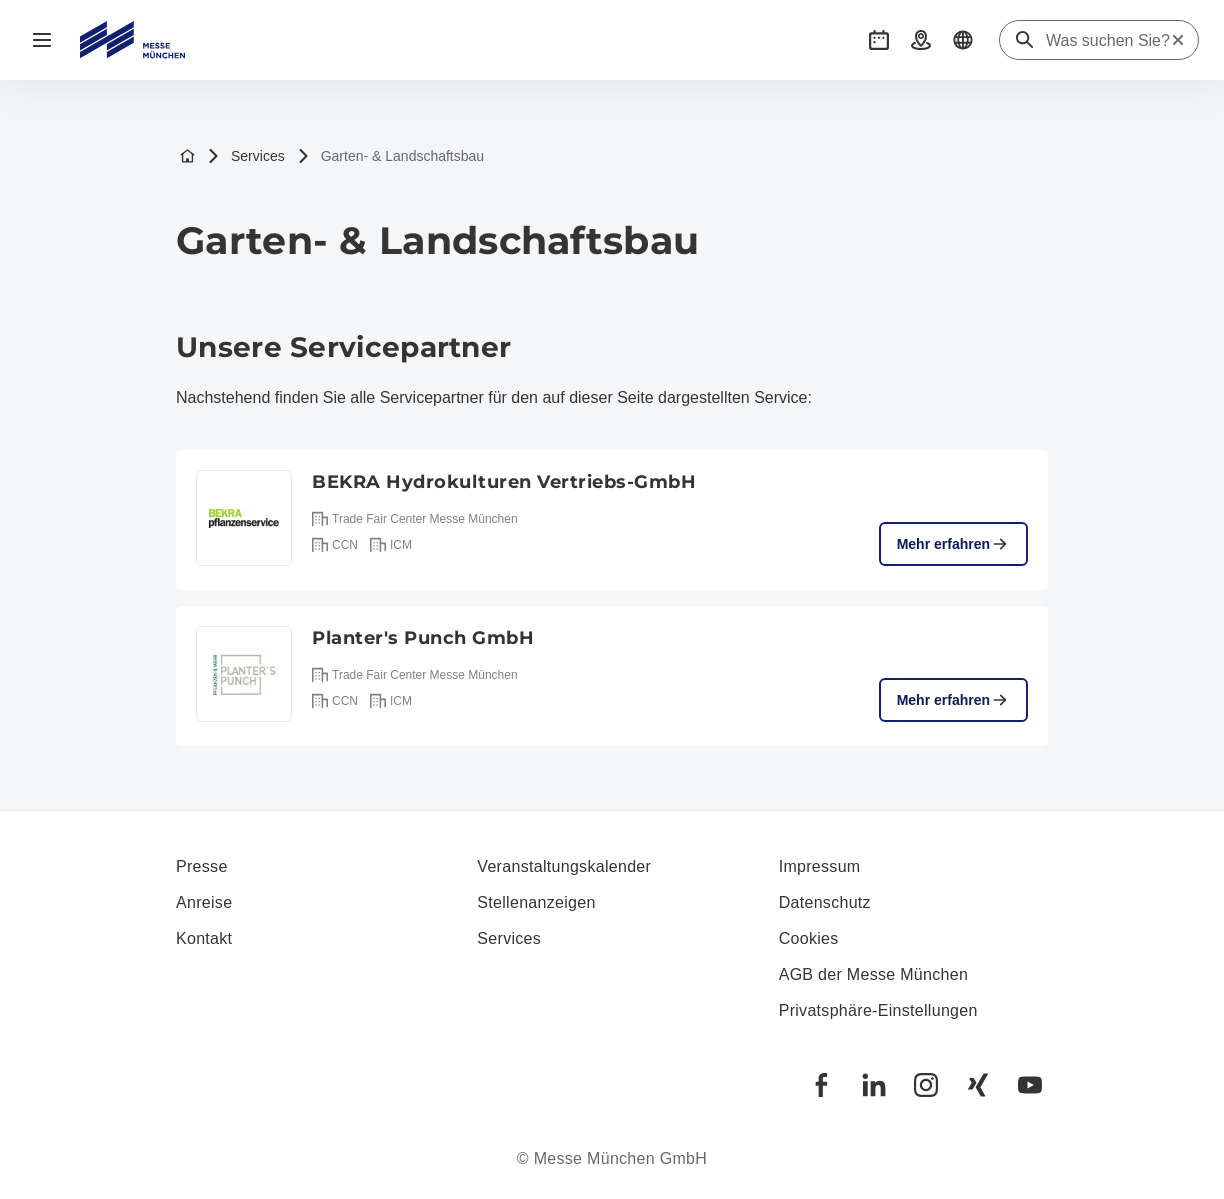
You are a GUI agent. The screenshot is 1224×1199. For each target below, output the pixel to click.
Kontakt (204, 938)
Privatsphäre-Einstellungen (878, 1010)
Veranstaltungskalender (564, 866)
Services (246, 156)
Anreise (204, 902)
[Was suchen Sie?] (1108, 41)
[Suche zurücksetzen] (1178, 40)
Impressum (820, 866)
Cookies (809, 938)
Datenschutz (825, 902)
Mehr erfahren (953, 544)
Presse (202, 866)
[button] (879, 40)
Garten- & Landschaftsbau (390, 156)
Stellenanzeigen (536, 902)
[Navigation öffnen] (42, 40)
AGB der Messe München (874, 974)
